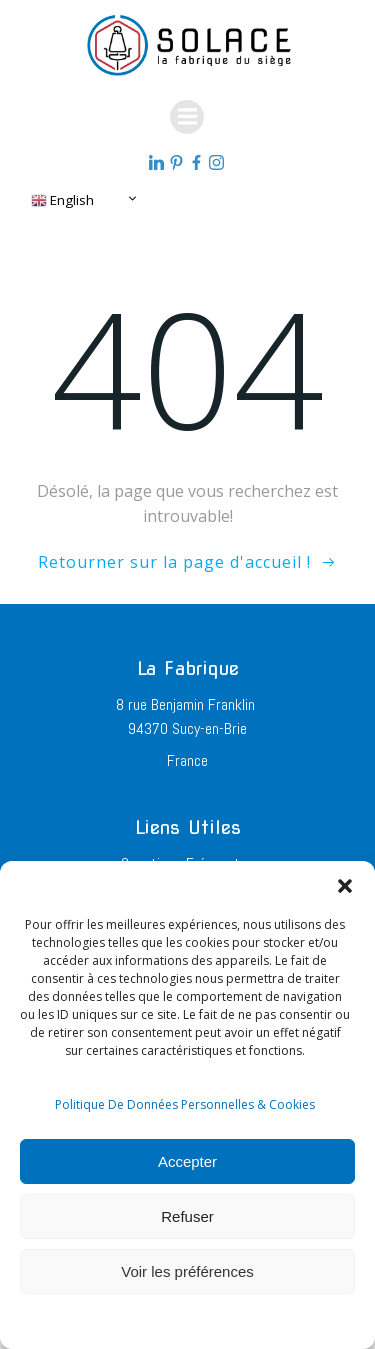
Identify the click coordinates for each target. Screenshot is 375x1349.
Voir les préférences (187, 1271)
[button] (345, 886)
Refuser (187, 1216)
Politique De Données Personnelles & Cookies (185, 1104)
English (62, 200)
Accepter (187, 1161)
